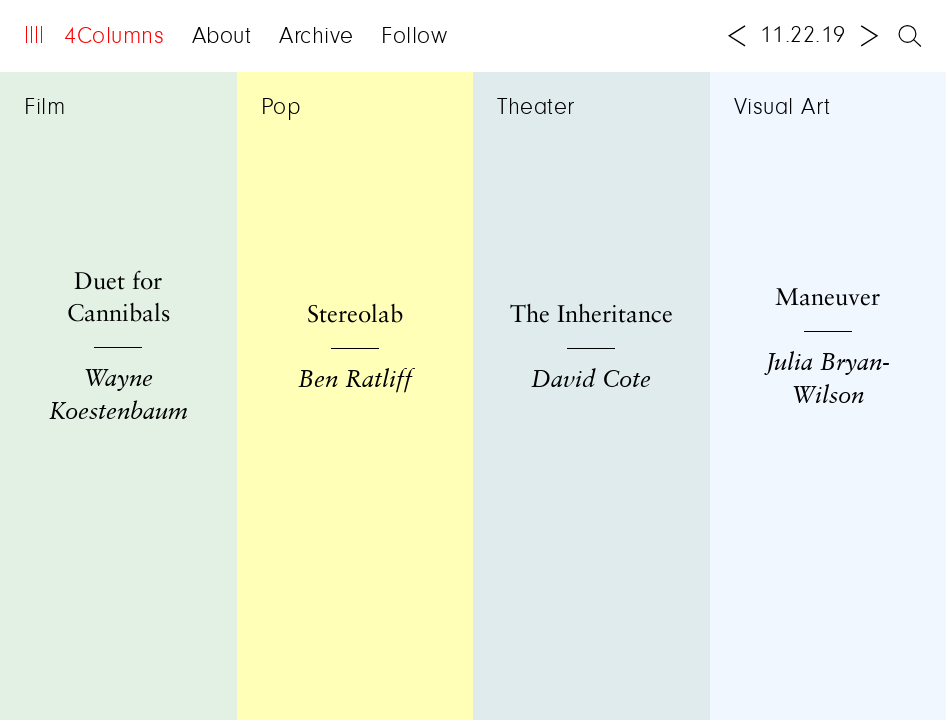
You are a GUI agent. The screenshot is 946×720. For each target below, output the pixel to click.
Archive (316, 37)
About (222, 37)
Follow (414, 37)
